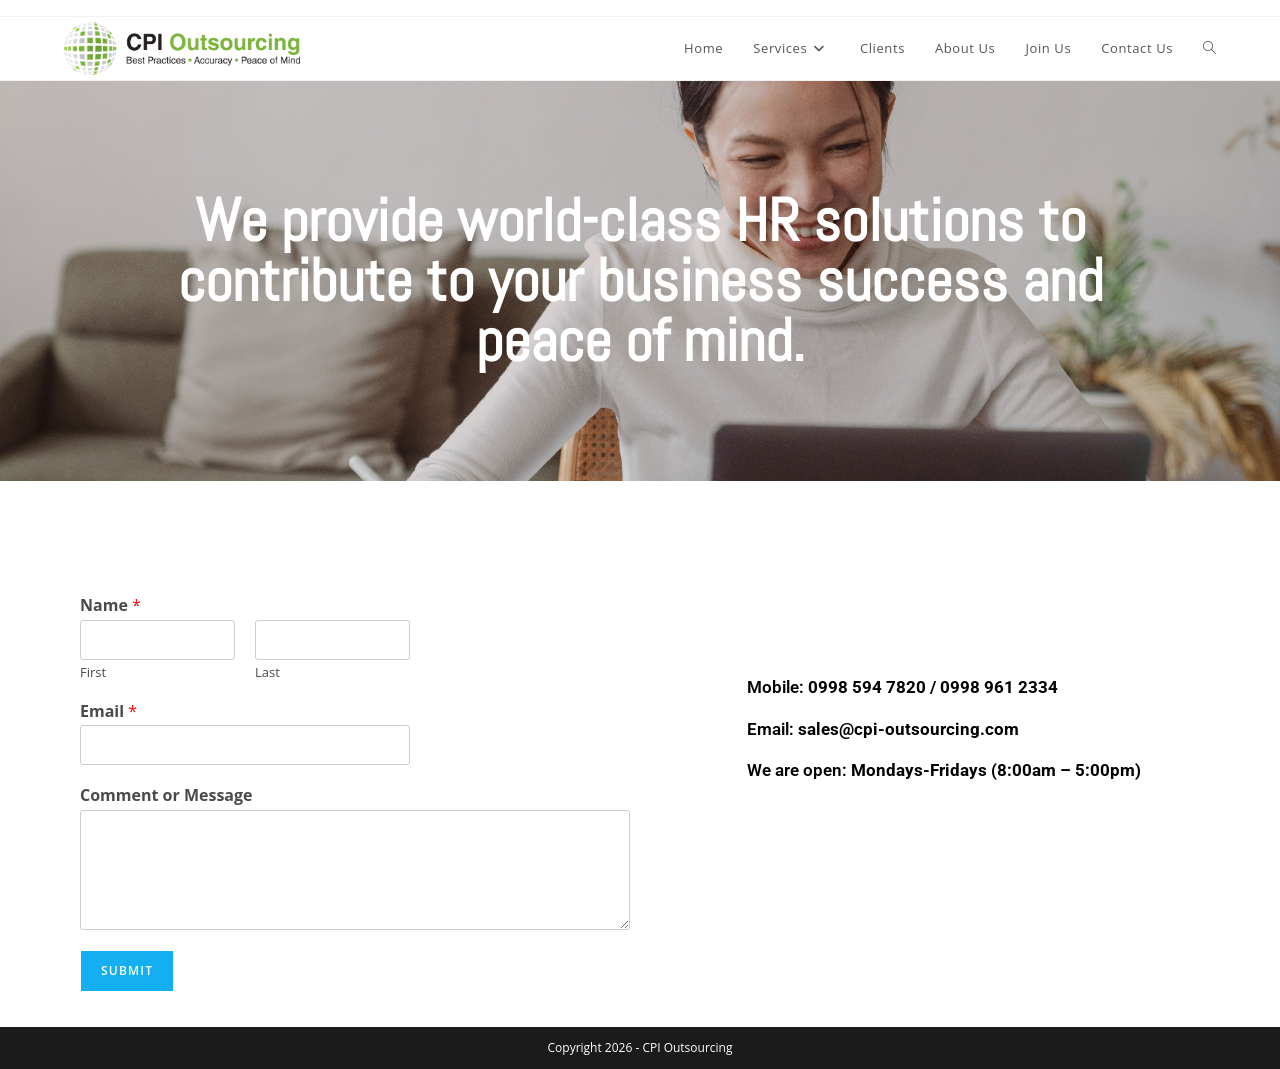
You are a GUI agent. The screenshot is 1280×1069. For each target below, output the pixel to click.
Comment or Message (166, 795)
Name (110, 605)
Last (267, 672)
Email (108, 711)
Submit (127, 970)
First (93, 672)
